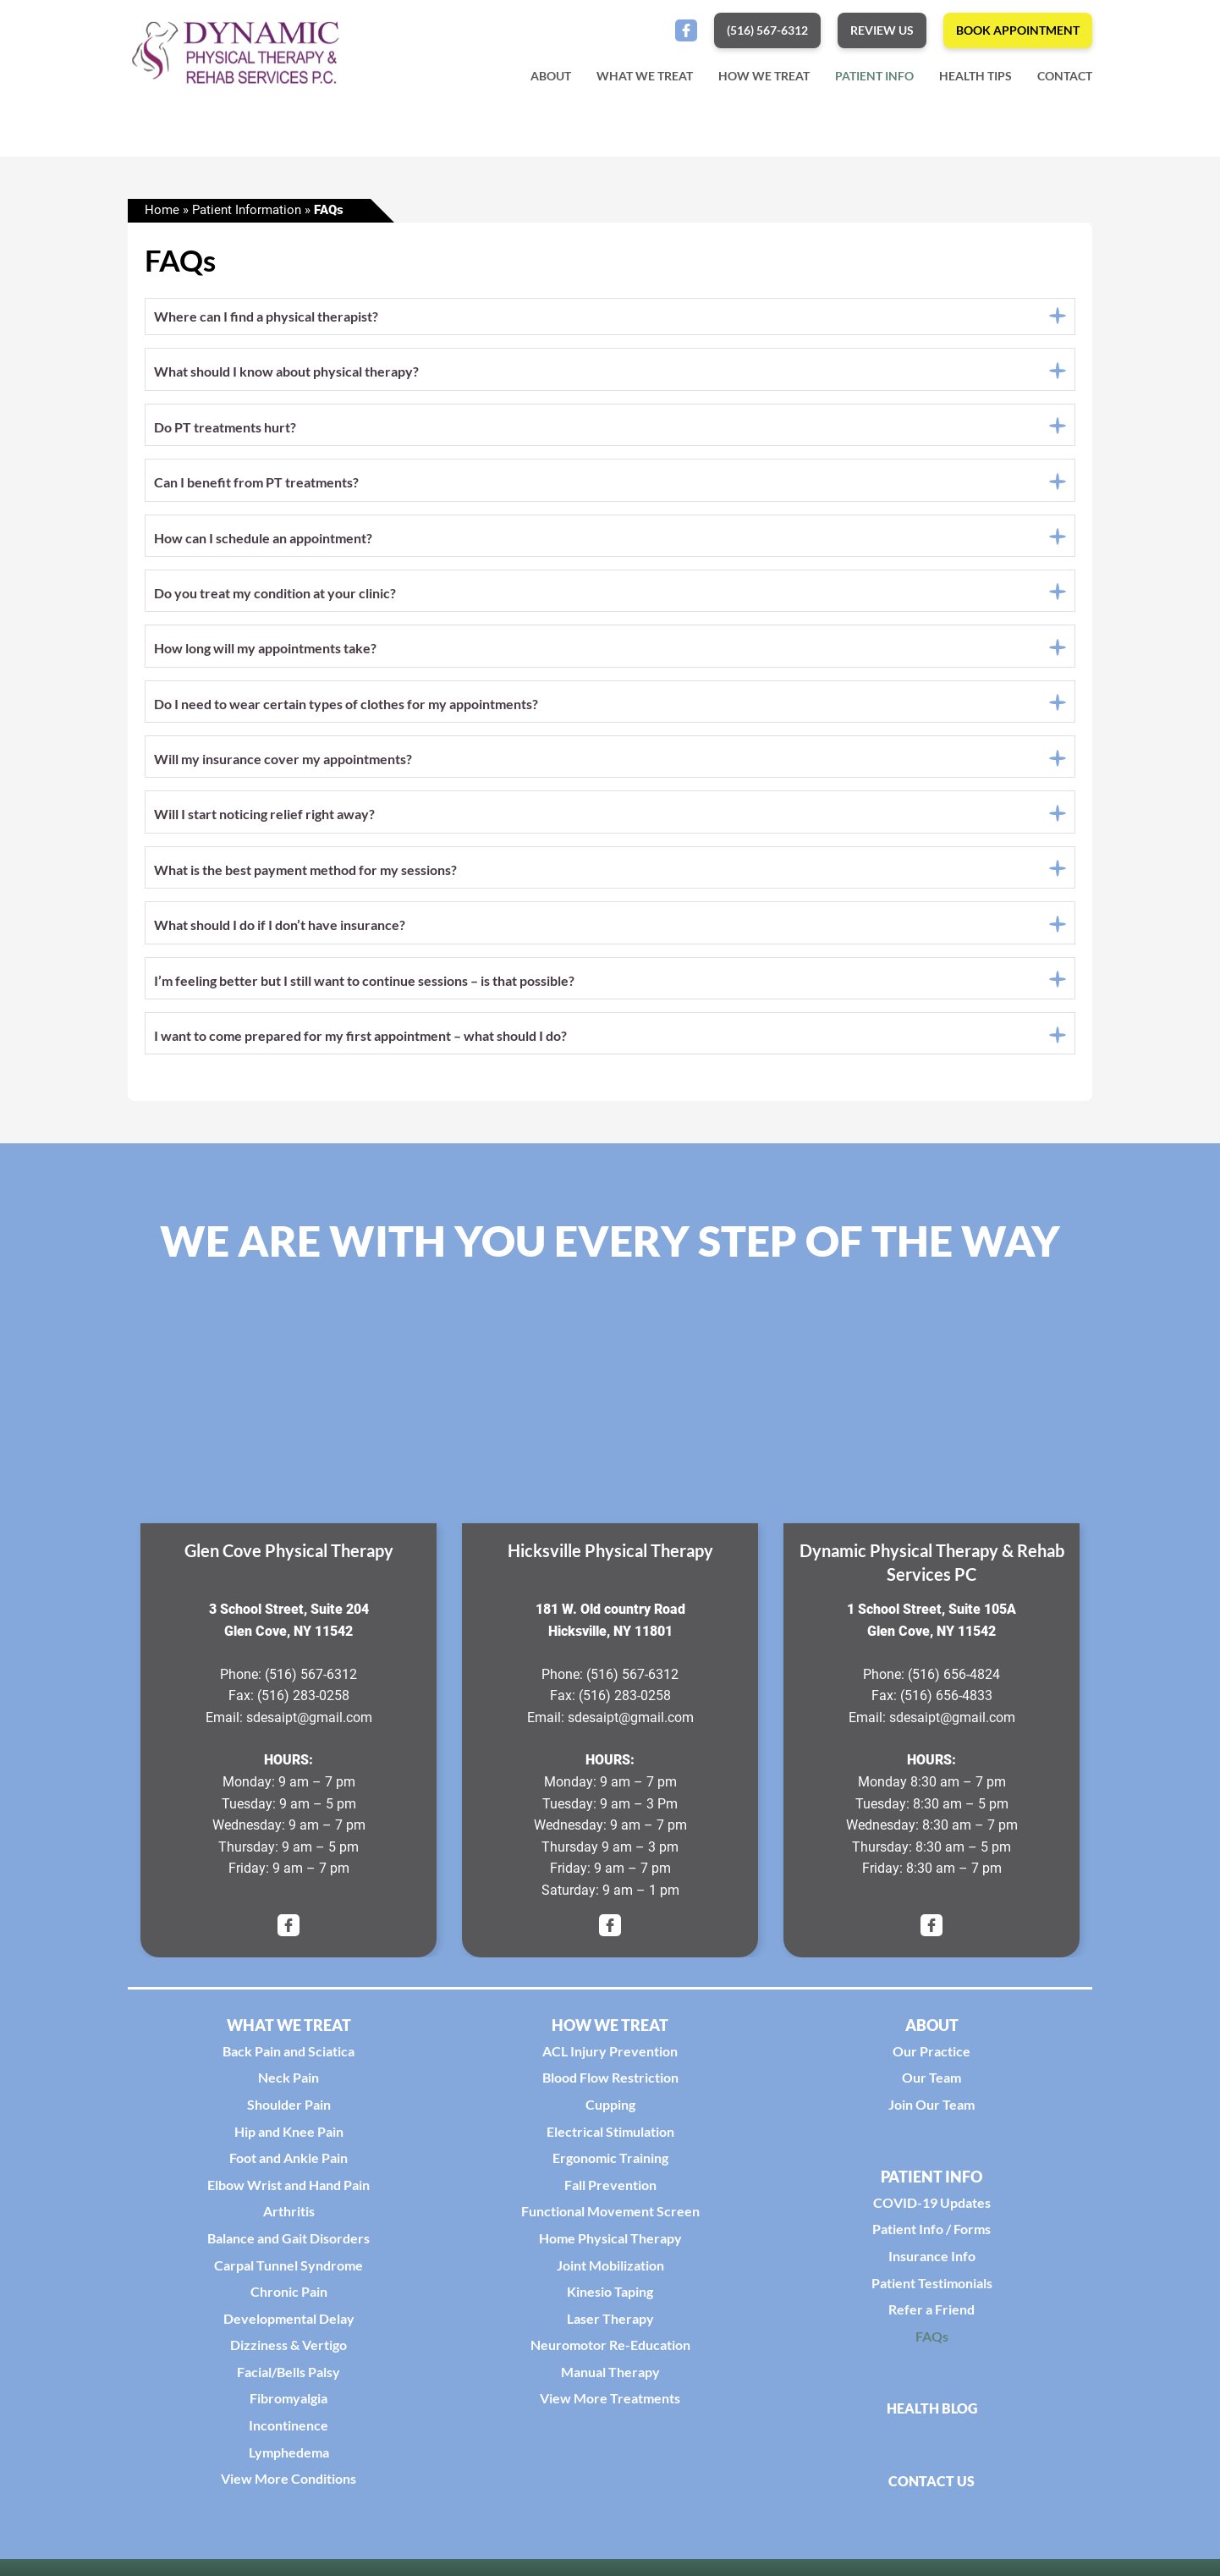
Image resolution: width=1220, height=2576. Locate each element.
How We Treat (764, 76)
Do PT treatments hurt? (225, 431)
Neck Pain (288, 2082)
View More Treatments (610, 2403)
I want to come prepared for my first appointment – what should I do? (360, 1040)
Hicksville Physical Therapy (610, 1555)
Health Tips (975, 76)
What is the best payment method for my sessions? (305, 874)
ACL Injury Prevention (610, 2055)
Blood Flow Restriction (610, 2082)
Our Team (931, 2082)
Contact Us (931, 2485)
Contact (1064, 76)
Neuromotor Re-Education (610, 2350)
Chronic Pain (288, 2296)
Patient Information (246, 215)
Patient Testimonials (931, 2287)
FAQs (931, 2340)
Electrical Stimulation (610, 2135)
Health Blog (932, 2413)
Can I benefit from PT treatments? (256, 487)
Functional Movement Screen (610, 2216)
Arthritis (289, 2216)
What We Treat (644, 76)
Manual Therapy (610, 2376)
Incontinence (288, 2430)
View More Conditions (288, 2483)
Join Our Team (931, 2109)
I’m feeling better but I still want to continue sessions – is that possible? (364, 985)
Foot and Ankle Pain (288, 2163)
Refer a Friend (931, 2314)
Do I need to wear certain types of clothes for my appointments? (346, 708)
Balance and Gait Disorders (288, 2243)
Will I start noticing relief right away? (264, 819)
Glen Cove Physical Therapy (288, 1555)
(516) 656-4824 (954, 1679)
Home (162, 215)
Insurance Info (931, 2261)
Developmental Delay (288, 2323)
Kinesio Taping (610, 2296)
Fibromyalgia (288, 2403)
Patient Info (874, 76)
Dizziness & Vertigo (288, 2350)
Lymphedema (289, 2456)
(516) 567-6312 (311, 1679)
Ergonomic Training (610, 2163)
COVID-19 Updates (932, 2207)
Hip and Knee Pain (288, 2135)
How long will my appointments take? (265, 653)
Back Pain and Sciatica (288, 2055)
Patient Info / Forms (931, 2234)
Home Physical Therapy (610, 2243)
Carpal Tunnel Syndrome (288, 2269)
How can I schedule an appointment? (263, 542)
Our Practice (931, 2055)
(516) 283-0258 (303, 1701)
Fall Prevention (610, 2189)
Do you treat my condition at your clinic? (275, 597)
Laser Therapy (610, 2323)
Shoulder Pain (289, 2109)
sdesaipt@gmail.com (309, 1722)
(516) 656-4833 (946, 1701)
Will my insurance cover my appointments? (283, 764)
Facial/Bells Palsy (288, 2376)
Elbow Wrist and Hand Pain (288, 2189)
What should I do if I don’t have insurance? (279, 930)
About (550, 76)
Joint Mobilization (610, 2269)
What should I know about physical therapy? (286, 376)
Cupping (610, 2109)
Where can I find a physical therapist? (266, 321)
